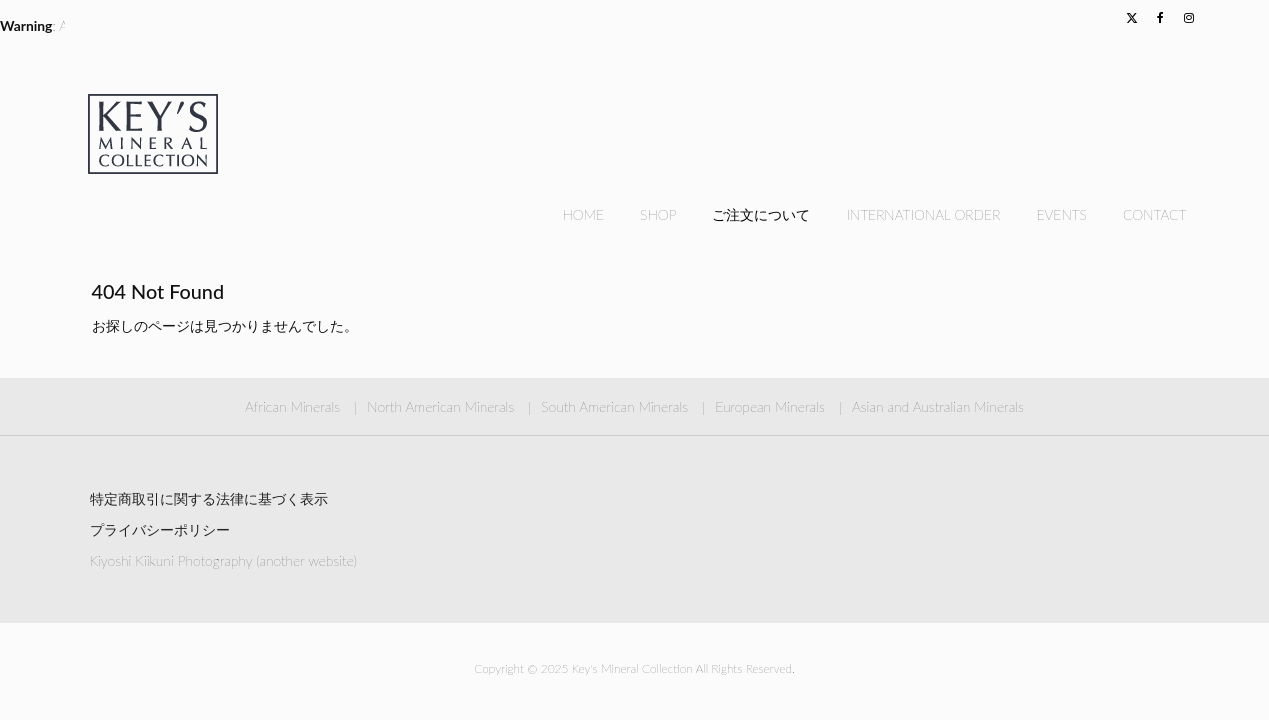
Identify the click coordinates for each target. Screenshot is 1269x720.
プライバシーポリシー (160, 529)
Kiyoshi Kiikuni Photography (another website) (223, 560)
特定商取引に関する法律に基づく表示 (209, 498)
